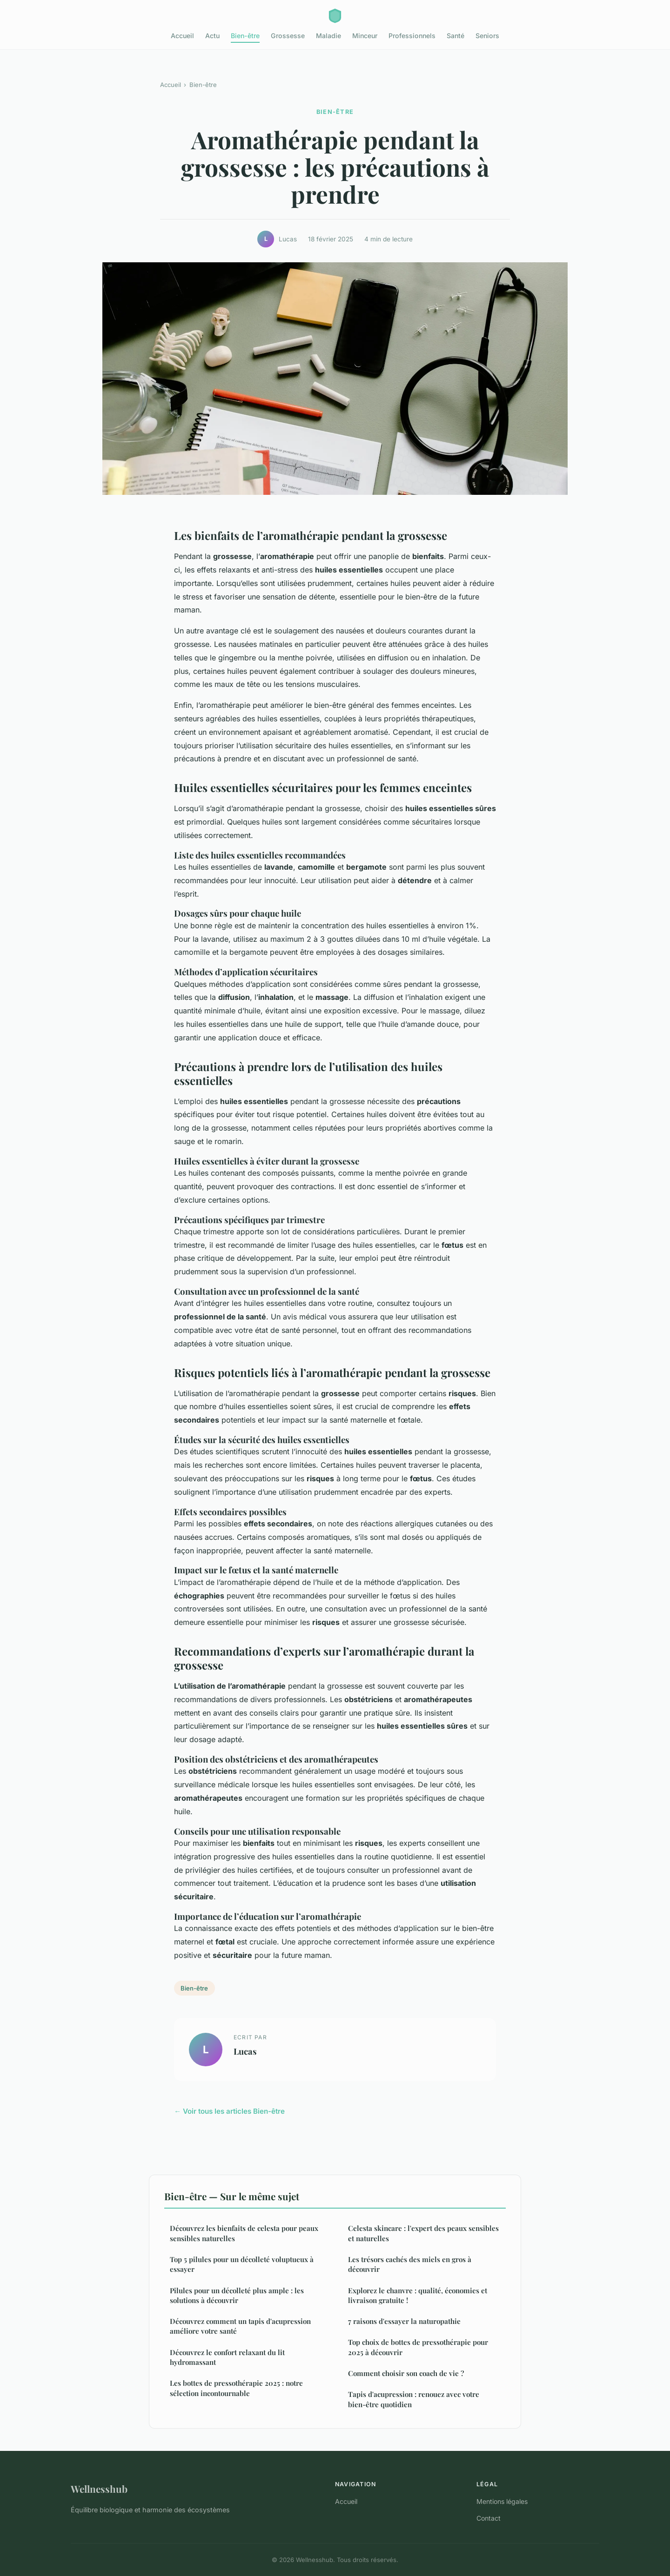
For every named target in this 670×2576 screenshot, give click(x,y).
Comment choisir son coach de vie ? (406, 2373)
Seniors (487, 36)
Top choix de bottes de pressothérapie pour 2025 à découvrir (418, 2346)
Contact (488, 2518)
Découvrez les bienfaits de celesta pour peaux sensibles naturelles (244, 2233)
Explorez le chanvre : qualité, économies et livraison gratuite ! (417, 2295)
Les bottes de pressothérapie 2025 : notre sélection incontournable (236, 2387)
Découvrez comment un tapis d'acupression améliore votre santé (240, 2326)
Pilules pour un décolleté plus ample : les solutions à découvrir (237, 2295)
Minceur (364, 36)
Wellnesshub (99, 2488)
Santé (455, 36)
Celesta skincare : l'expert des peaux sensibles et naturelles (423, 2233)
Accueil (182, 36)
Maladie (328, 36)
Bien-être (245, 36)
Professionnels (412, 36)
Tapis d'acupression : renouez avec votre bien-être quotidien (413, 2399)
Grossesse (288, 36)
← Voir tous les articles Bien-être (229, 2111)
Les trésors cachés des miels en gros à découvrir (409, 2264)
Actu (212, 36)
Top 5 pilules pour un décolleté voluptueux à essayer (242, 2264)
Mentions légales (502, 2501)
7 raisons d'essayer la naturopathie (404, 2321)
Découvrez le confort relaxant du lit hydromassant (227, 2357)
